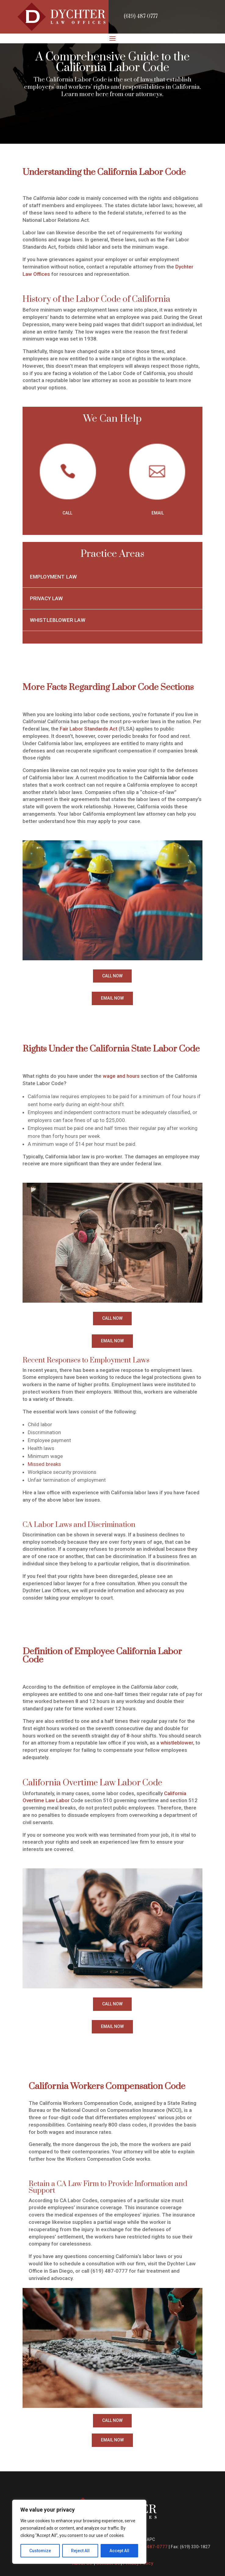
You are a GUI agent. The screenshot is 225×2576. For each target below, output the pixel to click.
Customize (40, 2550)
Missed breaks (45, 1464)
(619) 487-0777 (141, 16)
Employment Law (53, 577)
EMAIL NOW (112, 998)
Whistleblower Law (57, 620)
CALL (67, 513)
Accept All (119, 2550)
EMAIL (158, 513)
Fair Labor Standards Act (88, 729)
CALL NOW (112, 975)
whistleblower (176, 1743)
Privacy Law (47, 598)
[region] (79, 2532)
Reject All (80, 2550)
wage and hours (121, 1076)
